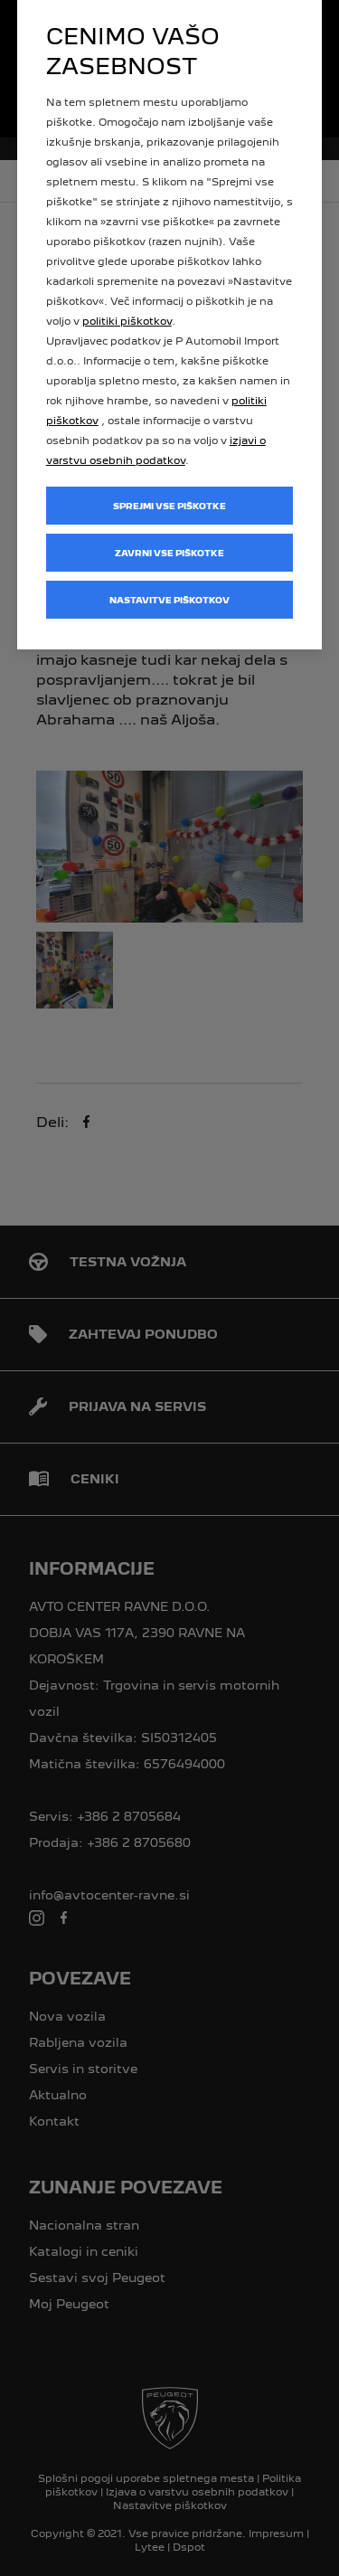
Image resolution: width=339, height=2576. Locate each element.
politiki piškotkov (127, 321)
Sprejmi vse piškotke (169, 506)
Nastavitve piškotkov (169, 600)
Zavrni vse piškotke (169, 553)
